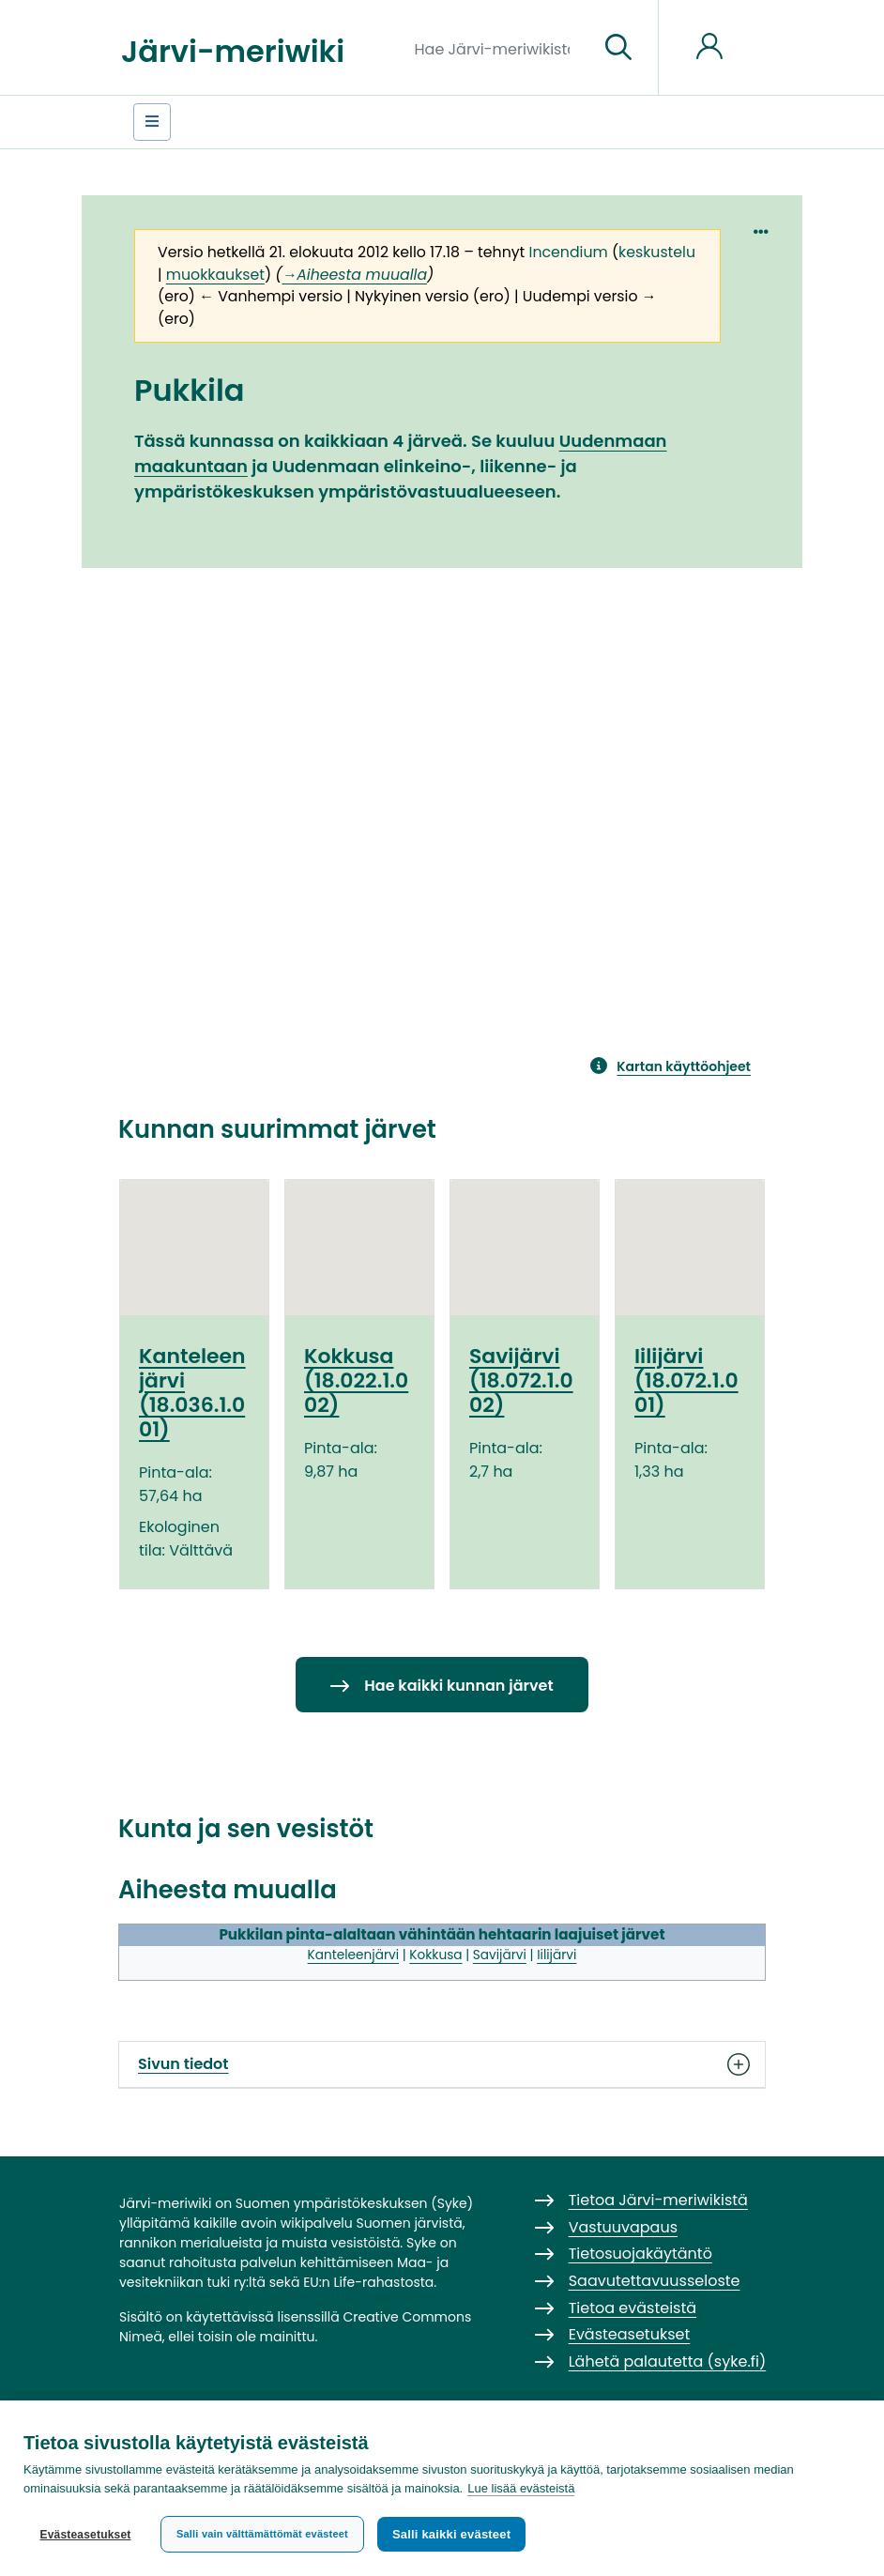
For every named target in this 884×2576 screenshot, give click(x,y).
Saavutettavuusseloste (654, 2281)
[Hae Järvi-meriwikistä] (500, 47)
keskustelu (656, 252)
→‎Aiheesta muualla (355, 274)
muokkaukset (215, 274)
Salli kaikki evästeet (451, 2534)
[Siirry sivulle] (618, 47)
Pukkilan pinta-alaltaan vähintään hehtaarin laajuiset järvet (441, 1934)
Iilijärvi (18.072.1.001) (686, 1381)
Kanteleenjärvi (353, 1955)
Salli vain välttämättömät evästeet (262, 2533)
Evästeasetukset (84, 2534)
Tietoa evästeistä (632, 2308)
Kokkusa (435, 1955)
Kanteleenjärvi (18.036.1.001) (192, 1393)
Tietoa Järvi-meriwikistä (658, 2200)
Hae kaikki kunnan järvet (458, 1685)
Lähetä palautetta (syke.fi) (668, 2361)
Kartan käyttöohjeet (684, 1066)
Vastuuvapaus (623, 2227)
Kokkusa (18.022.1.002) (356, 1381)
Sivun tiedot (442, 2064)
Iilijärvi (556, 1955)
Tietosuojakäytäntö (640, 2253)
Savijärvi (499, 1955)
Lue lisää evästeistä (520, 2488)
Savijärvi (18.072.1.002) (521, 1381)
